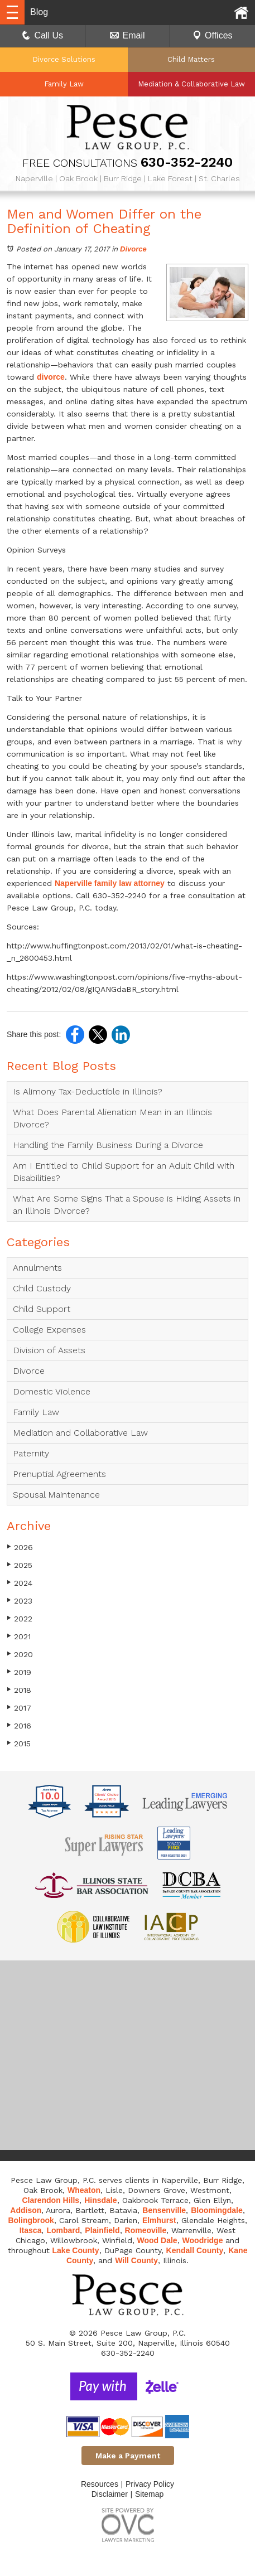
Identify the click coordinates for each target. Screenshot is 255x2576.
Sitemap (149, 2494)
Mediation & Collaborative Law (191, 84)
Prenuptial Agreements (59, 1474)
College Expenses (49, 1329)
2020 (20, 1654)
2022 (19, 1618)
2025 (19, 1565)
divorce (51, 376)
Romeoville (146, 2230)
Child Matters (191, 59)
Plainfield (102, 2230)
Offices (213, 35)
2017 (19, 1707)
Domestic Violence (51, 1391)
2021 (19, 1636)
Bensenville (164, 2210)
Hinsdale (100, 2200)
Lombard (63, 2230)
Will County (136, 2260)
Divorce (133, 249)
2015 (19, 1743)
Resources (99, 2484)
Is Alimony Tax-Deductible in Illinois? (87, 1091)
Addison (25, 2210)
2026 (20, 1547)
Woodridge (202, 2240)
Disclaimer (110, 2494)
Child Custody (42, 1288)
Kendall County (195, 2250)
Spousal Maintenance (56, 1494)
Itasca (31, 2230)
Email (127, 35)
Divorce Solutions (63, 59)
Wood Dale (157, 2240)
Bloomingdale (217, 2210)
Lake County (75, 2250)
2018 (19, 1690)
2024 (19, 1583)
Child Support (41, 1309)
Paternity (31, 1453)
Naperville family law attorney (110, 883)
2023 (19, 1600)
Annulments (37, 1267)
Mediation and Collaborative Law (80, 1432)
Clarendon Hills (50, 2200)
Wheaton (84, 2190)
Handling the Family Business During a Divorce (108, 1145)
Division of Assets (49, 1350)
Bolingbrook (31, 2220)
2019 (19, 1672)
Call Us (42, 35)
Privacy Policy (150, 2484)
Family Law (64, 84)
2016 (19, 1725)
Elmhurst (159, 2220)
